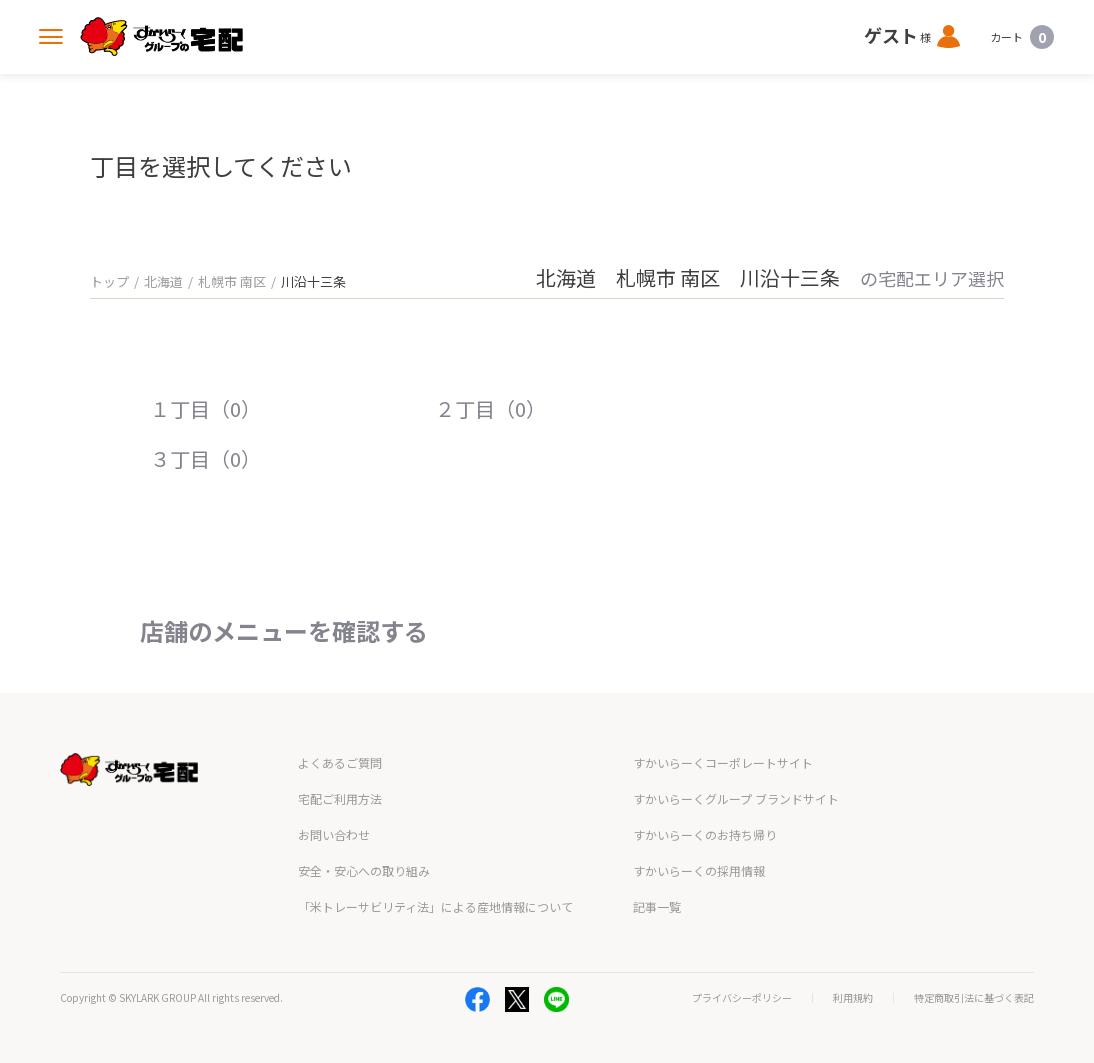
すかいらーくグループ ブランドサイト (736, 798)
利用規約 (853, 998)
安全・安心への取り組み (364, 870)
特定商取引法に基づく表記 (974, 998)
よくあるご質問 (340, 762)
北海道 (163, 281)
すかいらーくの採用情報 (699, 870)
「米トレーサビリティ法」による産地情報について (435, 906)
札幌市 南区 (232, 281)
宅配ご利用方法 (340, 798)
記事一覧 (657, 906)
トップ (109, 281)
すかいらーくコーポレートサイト (723, 762)
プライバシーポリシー (742, 998)
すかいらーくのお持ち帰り (705, 834)
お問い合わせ (334, 834)
